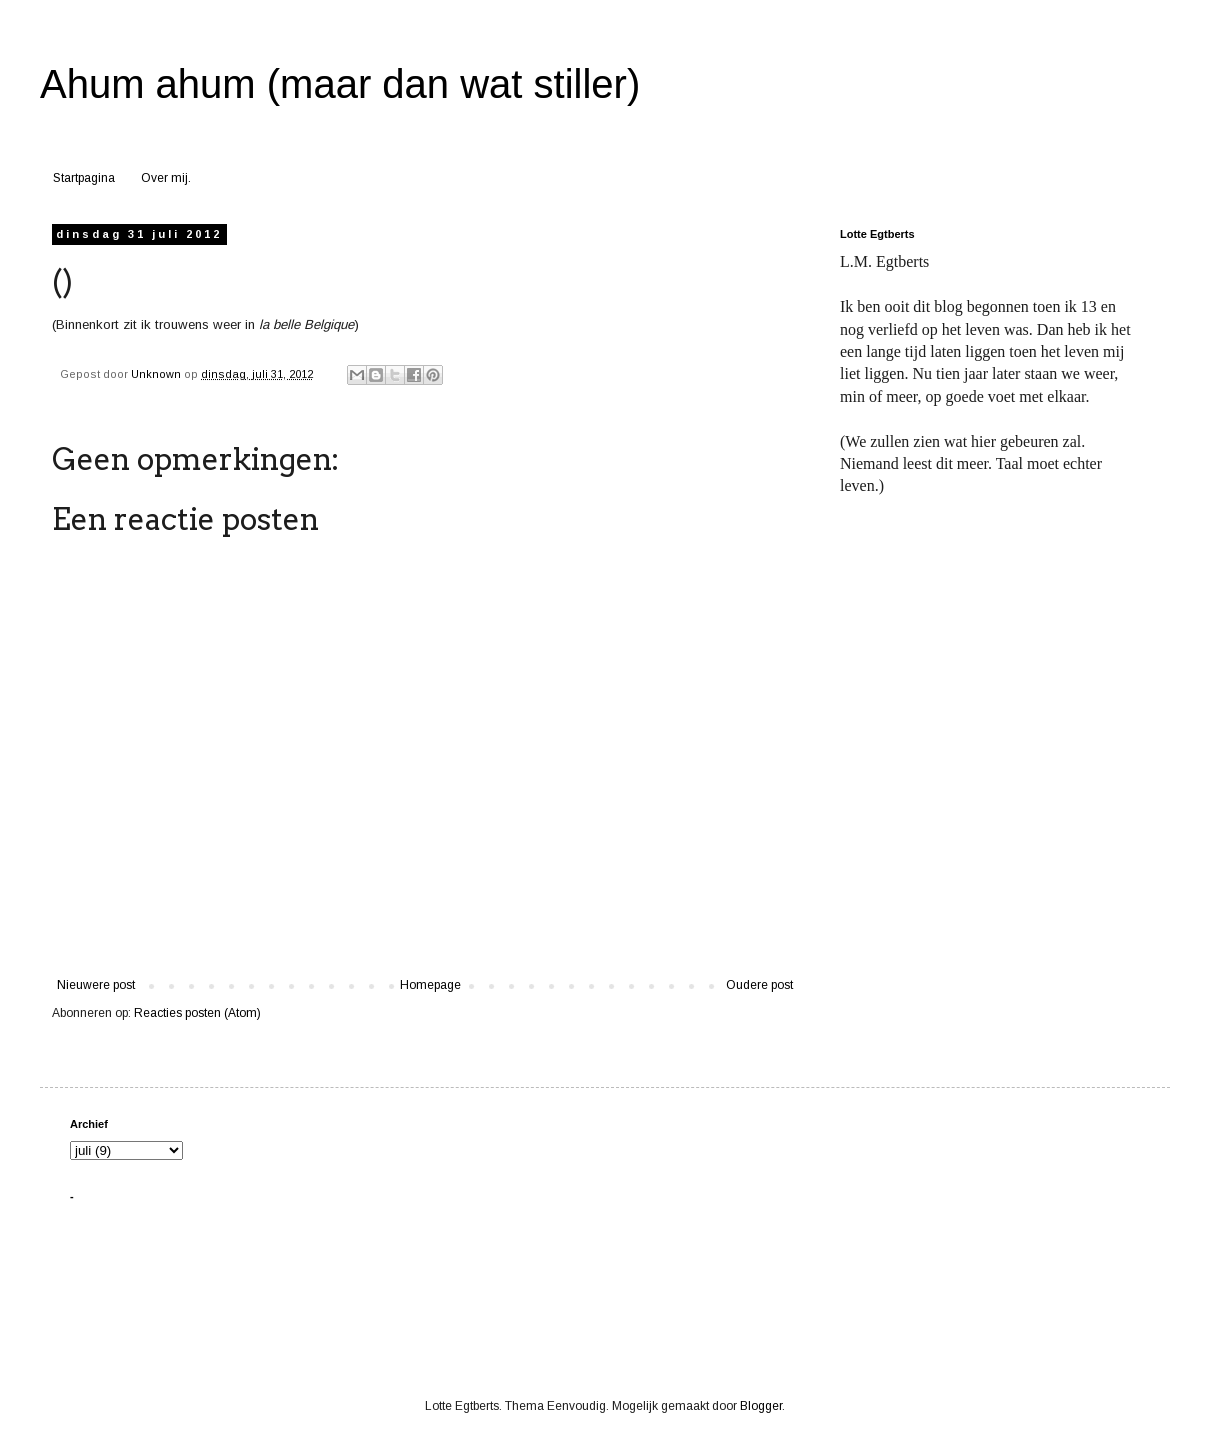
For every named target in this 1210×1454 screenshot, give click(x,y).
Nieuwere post (96, 985)
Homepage (430, 985)
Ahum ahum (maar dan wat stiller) (340, 84)
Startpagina (84, 178)
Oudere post (759, 985)
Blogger (761, 1406)
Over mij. (166, 178)
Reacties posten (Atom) (197, 1013)
